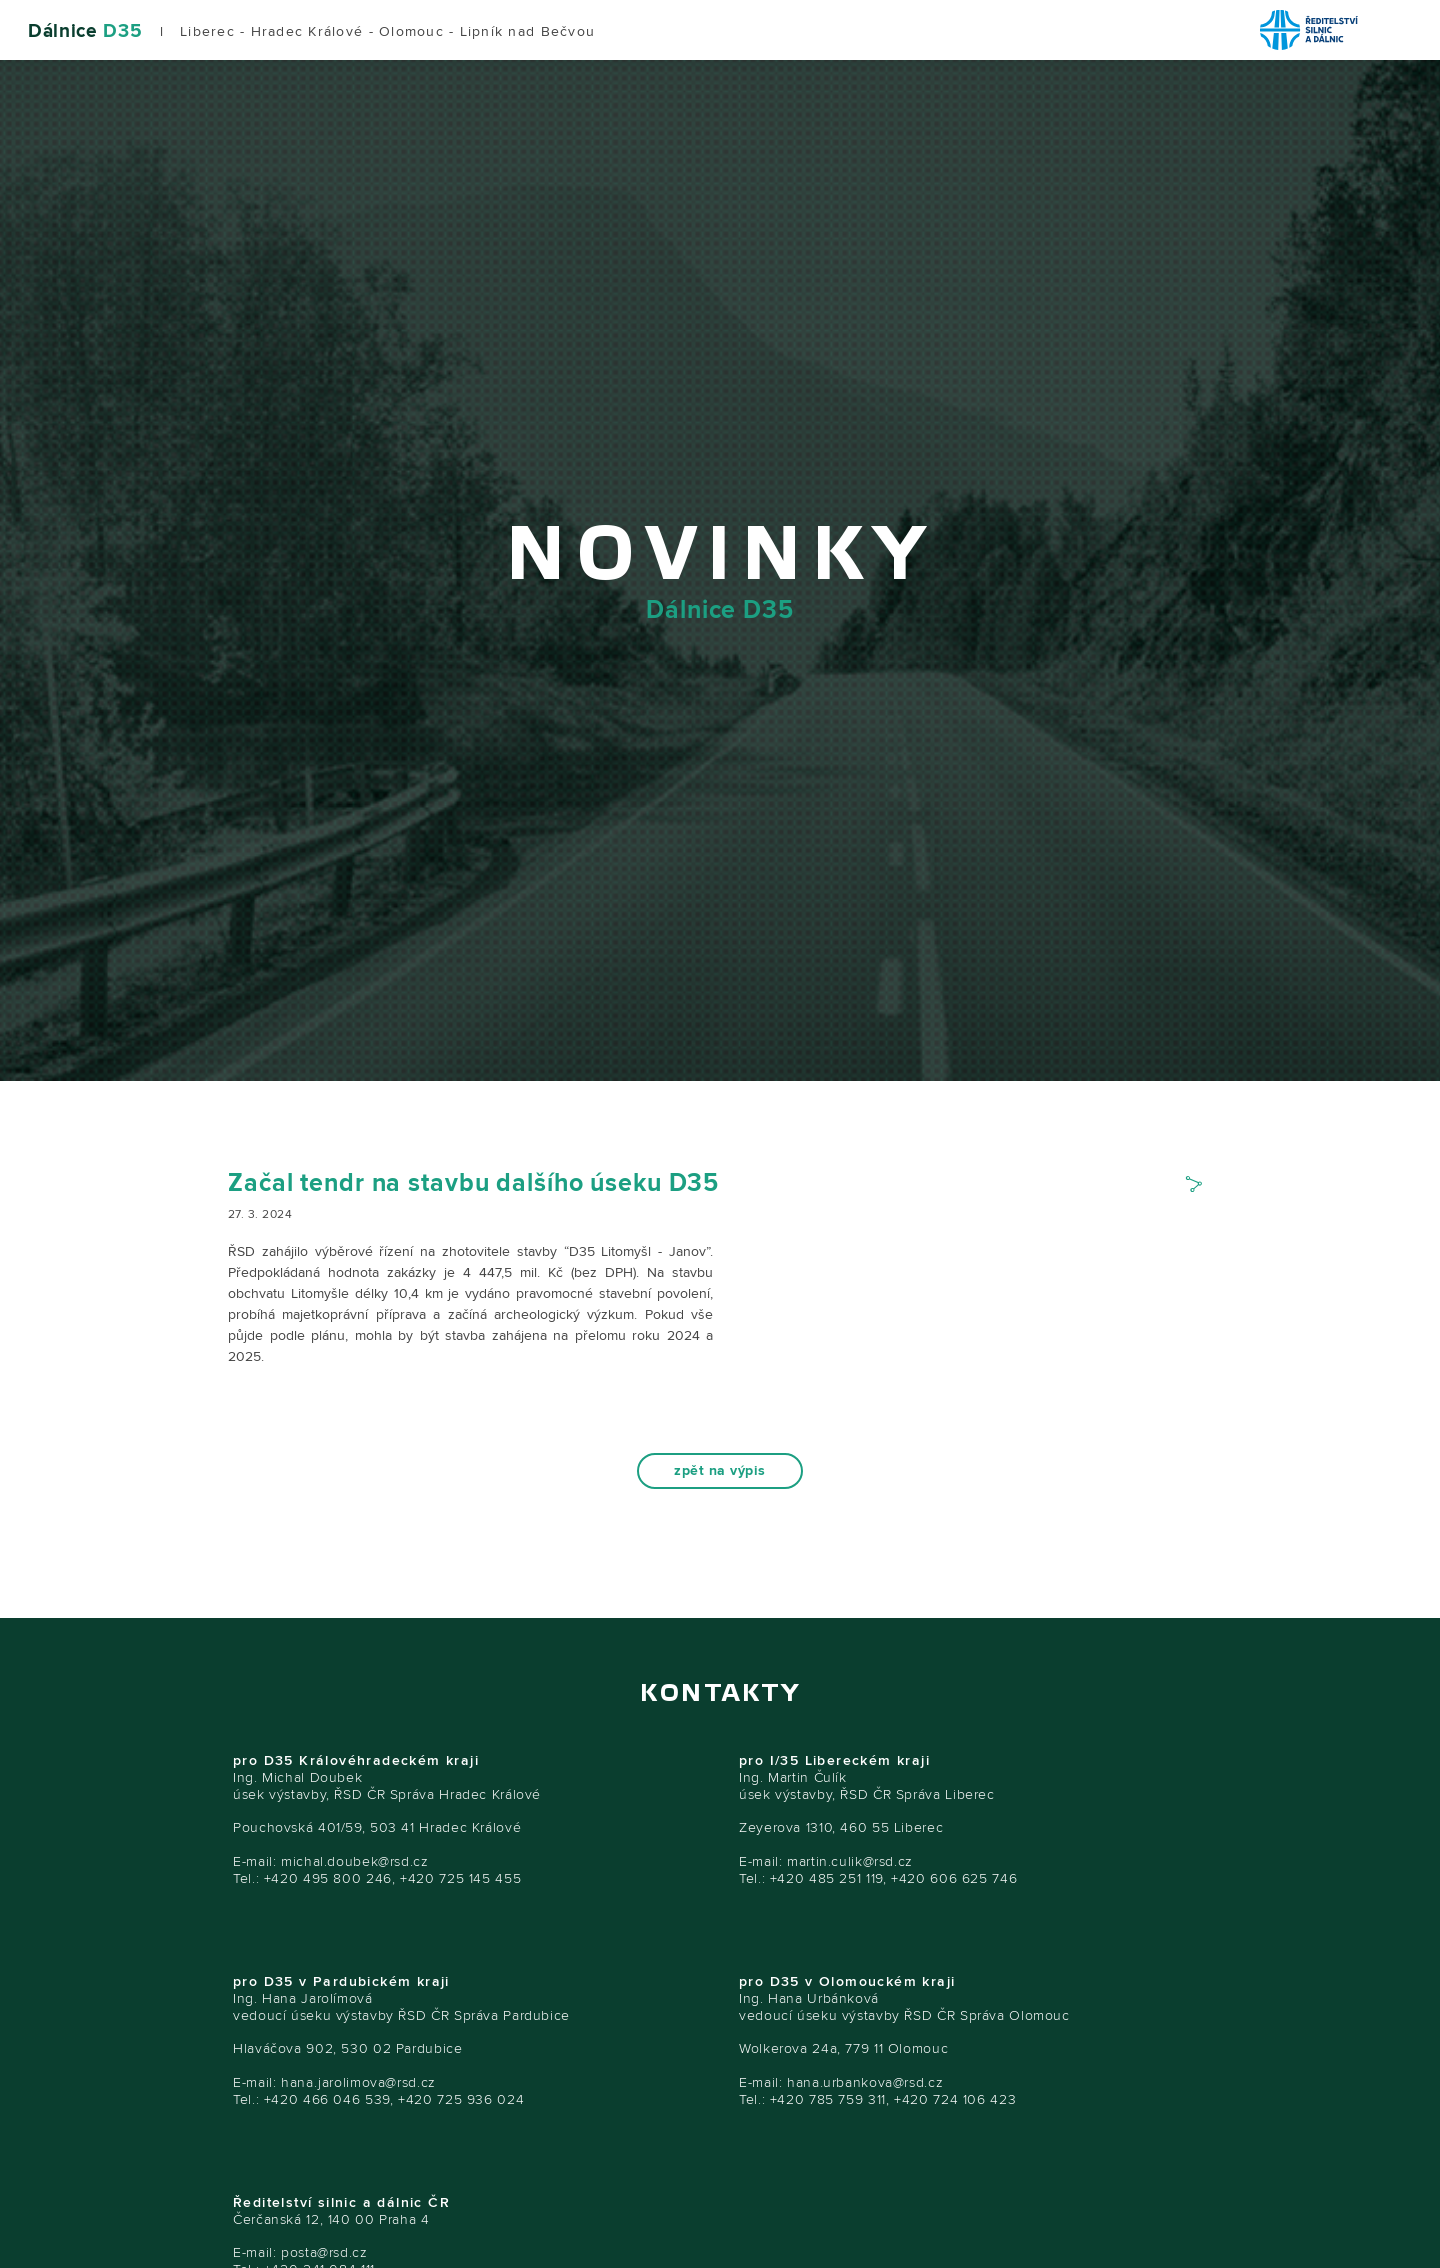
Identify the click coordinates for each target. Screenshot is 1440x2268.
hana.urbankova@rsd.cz (865, 2082)
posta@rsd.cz (324, 2252)
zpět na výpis (719, 1471)
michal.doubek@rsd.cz (355, 1861)
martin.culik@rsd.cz (850, 1861)
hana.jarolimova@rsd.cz (358, 2082)
